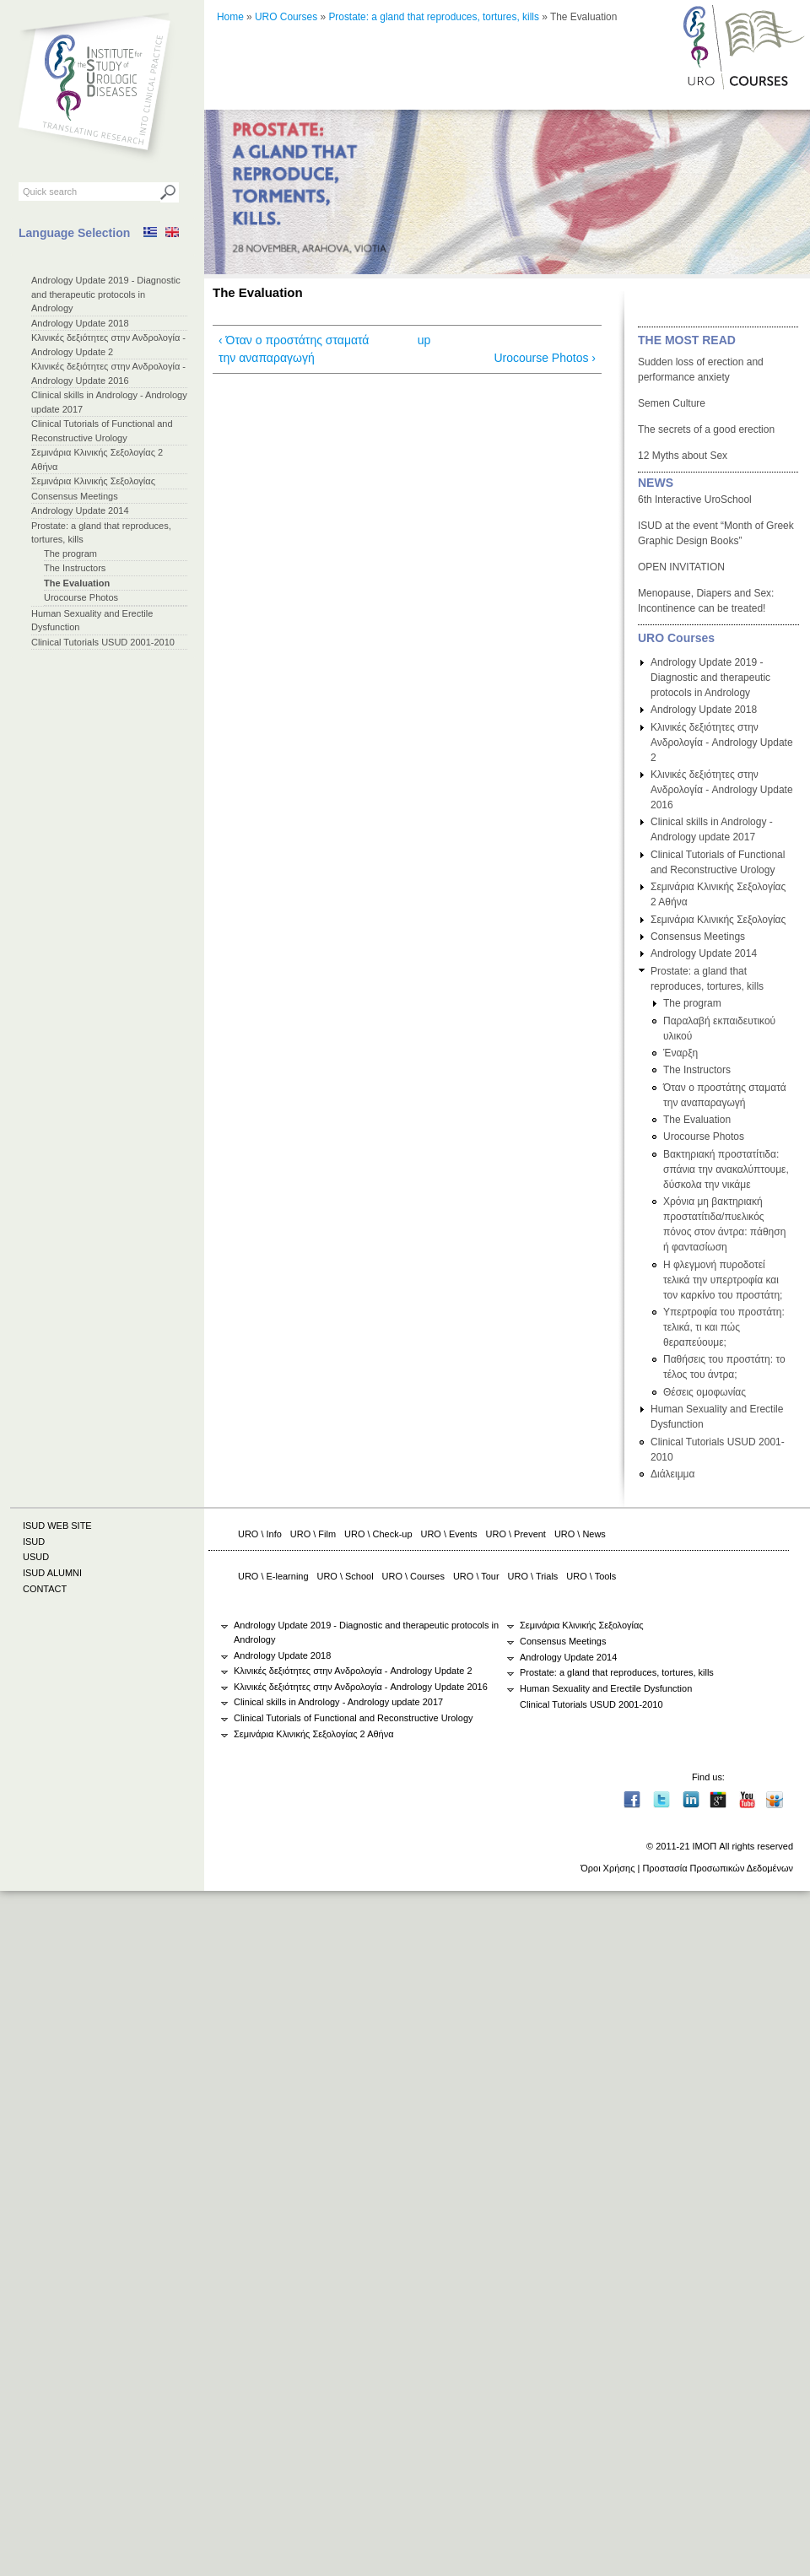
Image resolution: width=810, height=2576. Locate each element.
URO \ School (345, 1576)
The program (70, 553)
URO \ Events (449, 1534)
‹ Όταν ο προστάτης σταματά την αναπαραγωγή (294, 349)
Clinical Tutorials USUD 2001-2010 (103, 642)
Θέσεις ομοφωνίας (704, 1392)
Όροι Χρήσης (607, 1868)
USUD (36, 1557)
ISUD (34, 1541)
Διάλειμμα (672, 1474)
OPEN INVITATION (681, 567)
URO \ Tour (476, 1576)
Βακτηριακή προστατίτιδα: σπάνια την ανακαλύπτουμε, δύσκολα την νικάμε (726, 1169)
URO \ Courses (413, 1576)
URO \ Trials (533, 1576)
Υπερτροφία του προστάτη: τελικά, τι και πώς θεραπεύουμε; (724, 1327)
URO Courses (286, 17)
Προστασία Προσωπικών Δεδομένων (717, 1868)
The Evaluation (77, 583)
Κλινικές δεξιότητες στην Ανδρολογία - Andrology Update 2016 (722, 790)
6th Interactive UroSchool (695, 499)
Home (230, 17)
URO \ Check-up (378, 1534)
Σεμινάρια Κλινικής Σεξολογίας (93, 481)
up (424, 340)
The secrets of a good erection (706, 429)
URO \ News (580, 1534)
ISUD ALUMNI (52, 1573)
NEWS (655, 482)
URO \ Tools (591, 1576)
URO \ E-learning (273, 1576)
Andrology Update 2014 (80, 510)
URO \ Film (313, 1534)
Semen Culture (671, 403)
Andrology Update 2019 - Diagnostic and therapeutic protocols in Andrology (106, 294)
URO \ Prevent (516, 1534)
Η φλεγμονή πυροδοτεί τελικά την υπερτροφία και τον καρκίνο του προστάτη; (722, 1280)
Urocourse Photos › (545, 358)
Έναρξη (680, 1053)
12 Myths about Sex (682, 456)
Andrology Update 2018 (80, 323)
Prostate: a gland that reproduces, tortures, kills (433, 17)
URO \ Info (260, 1534)
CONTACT (45, 1589)
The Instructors (74, 568)
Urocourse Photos (81, 597)
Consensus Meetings (74, 496)
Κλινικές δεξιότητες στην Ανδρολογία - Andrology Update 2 (722, 742)
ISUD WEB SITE (57, 1525)
